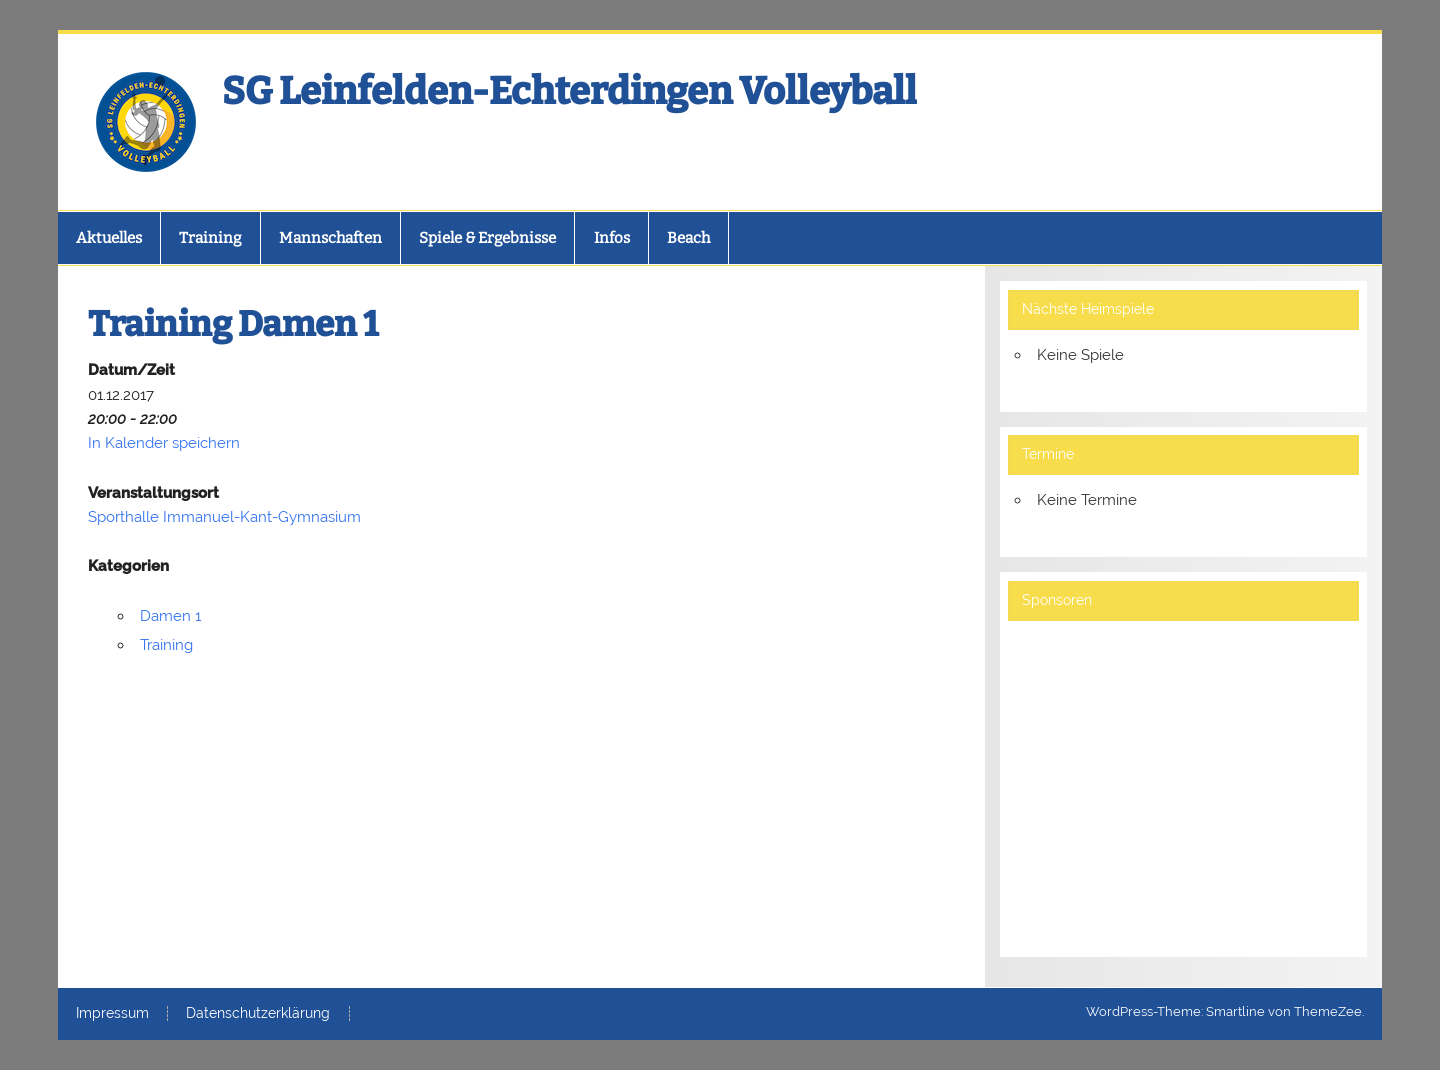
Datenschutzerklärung (258, 1014)
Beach (688, 238)
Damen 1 (170, 616)
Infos (612, 238)
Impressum (112, 1014)
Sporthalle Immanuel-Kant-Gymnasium (224, 517)
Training (210, 238)
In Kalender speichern (164, 443)
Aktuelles (109, 238)
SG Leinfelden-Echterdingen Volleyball (569, 91)
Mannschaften (330, 238)
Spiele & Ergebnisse (487, 238)
